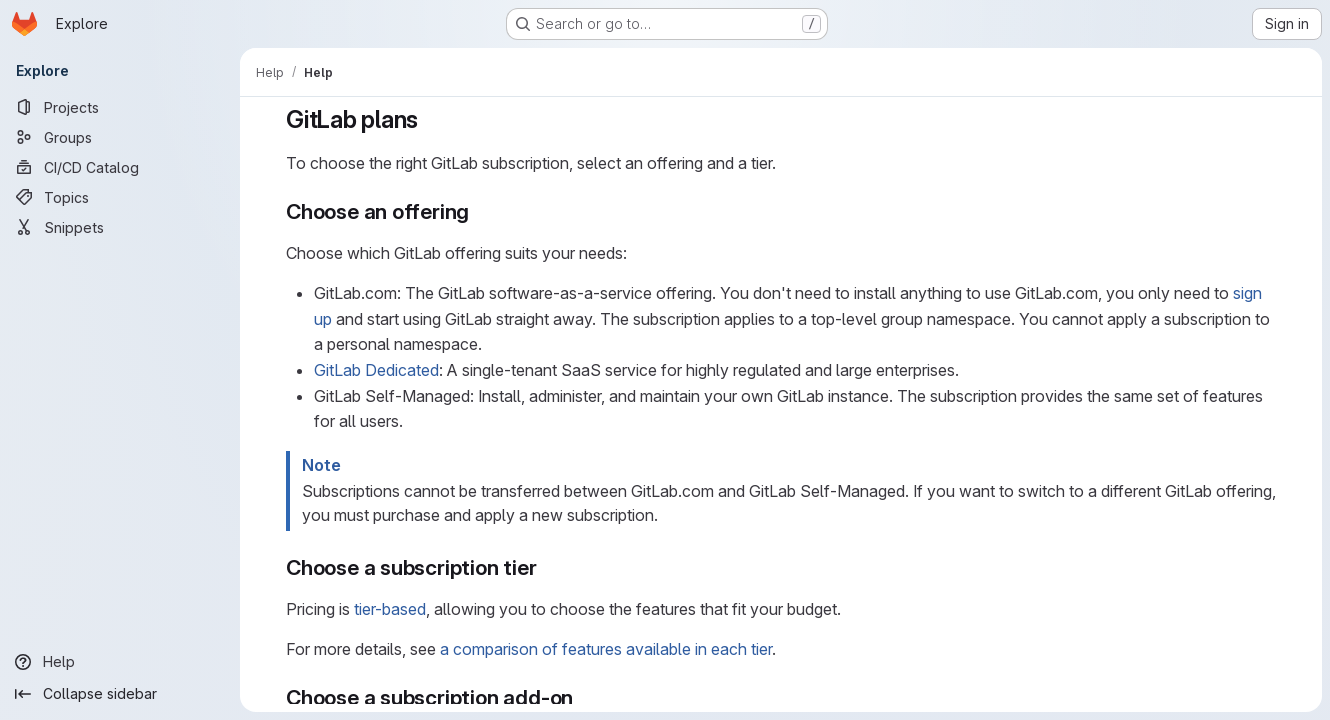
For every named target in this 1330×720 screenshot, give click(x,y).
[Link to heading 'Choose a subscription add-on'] (584, 697)
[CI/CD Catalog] (120, 167)
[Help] (120, 662)
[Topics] (120, 197)
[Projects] (120, 107)
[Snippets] (120, 227)
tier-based (390, 609)
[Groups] (120, 137)
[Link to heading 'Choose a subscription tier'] (548, 567)
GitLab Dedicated (376, 370)
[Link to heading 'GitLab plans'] (431, 119)
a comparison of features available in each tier (606, 649)
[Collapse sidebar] (120, 694)
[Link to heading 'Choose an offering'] (480, 211)
